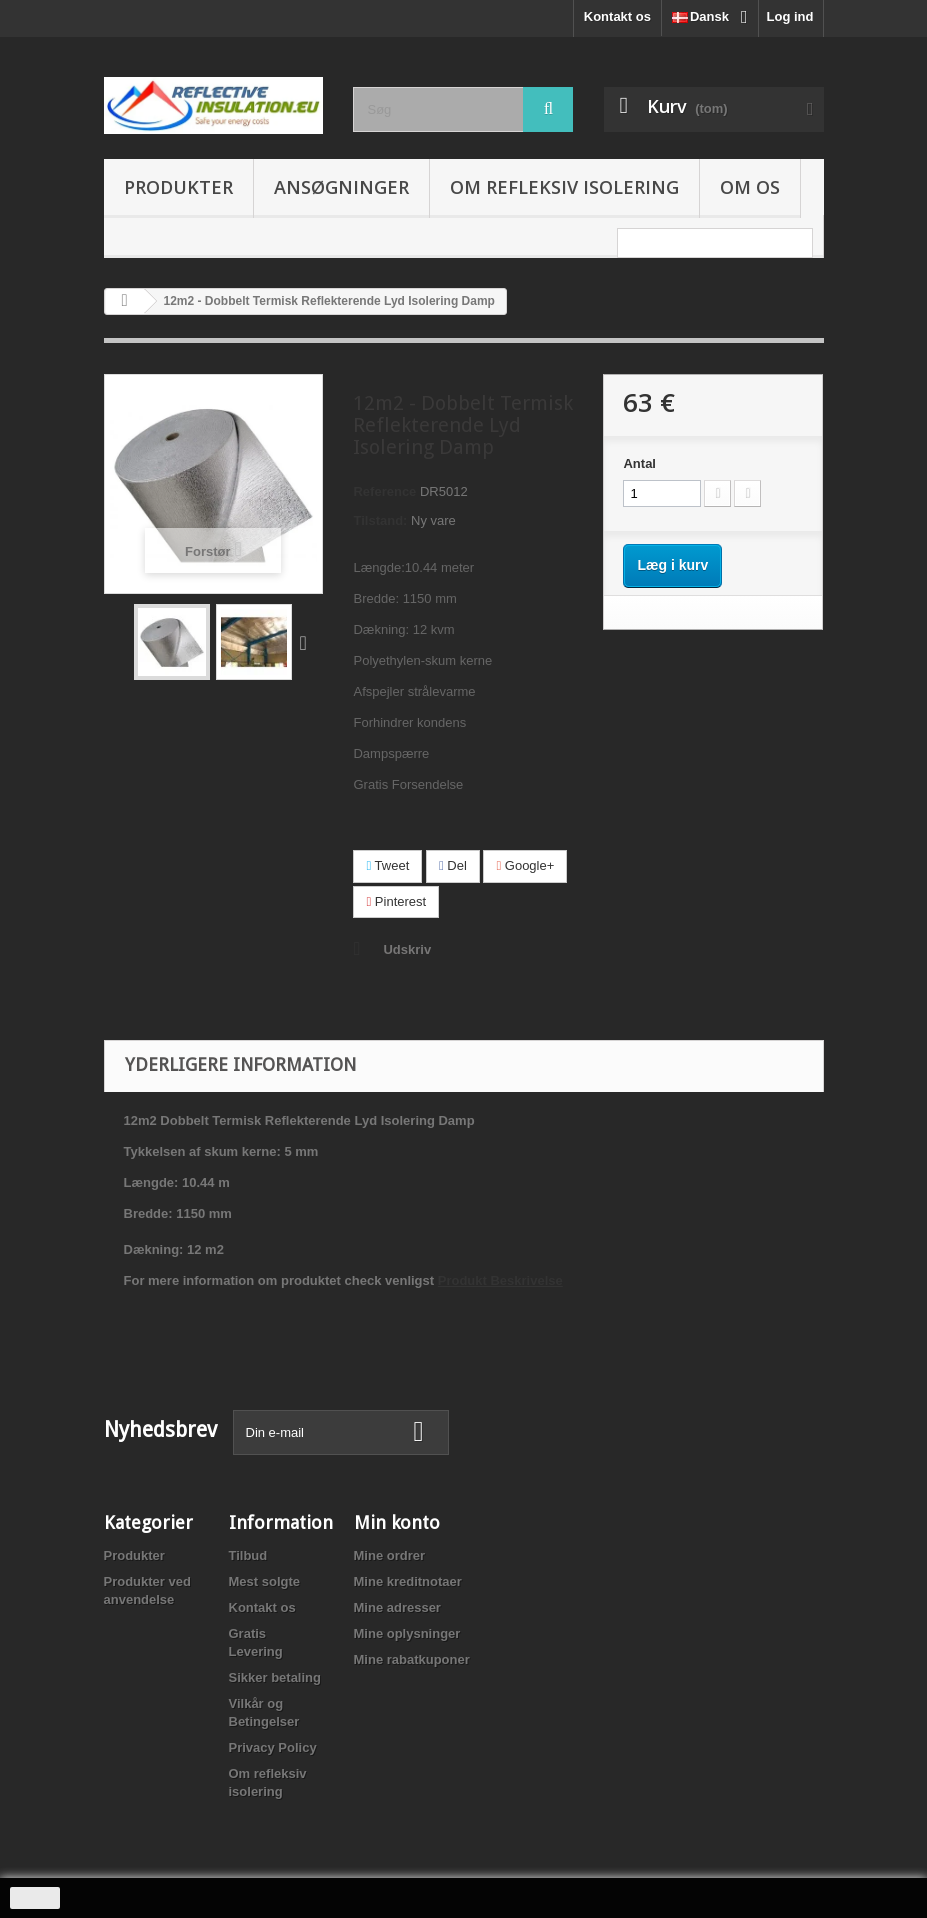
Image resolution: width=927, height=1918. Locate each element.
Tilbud (248, 1555)
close (35, 1898)
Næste (308, 642)
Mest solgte (265, 1581)
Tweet (387, 865)
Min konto (397, 1522)
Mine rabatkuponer (412, 1659)
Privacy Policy (273, 1747)
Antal (639, 463)
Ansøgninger (341, 187)
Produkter (178, 187)
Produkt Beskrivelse (500, 1280)
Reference (384, 491)
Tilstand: (380, 520)
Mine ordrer (390, 1555)
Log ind (790, 16)
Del (453, 865)
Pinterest (396, 901)
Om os (750, 187)
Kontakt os (617, 16)
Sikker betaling (275, 1677)
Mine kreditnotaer (408, 1581)
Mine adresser (397, 1607)
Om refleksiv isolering (564, 187)
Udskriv (407, 949)
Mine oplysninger (407, 1633)
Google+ (525, 865)
